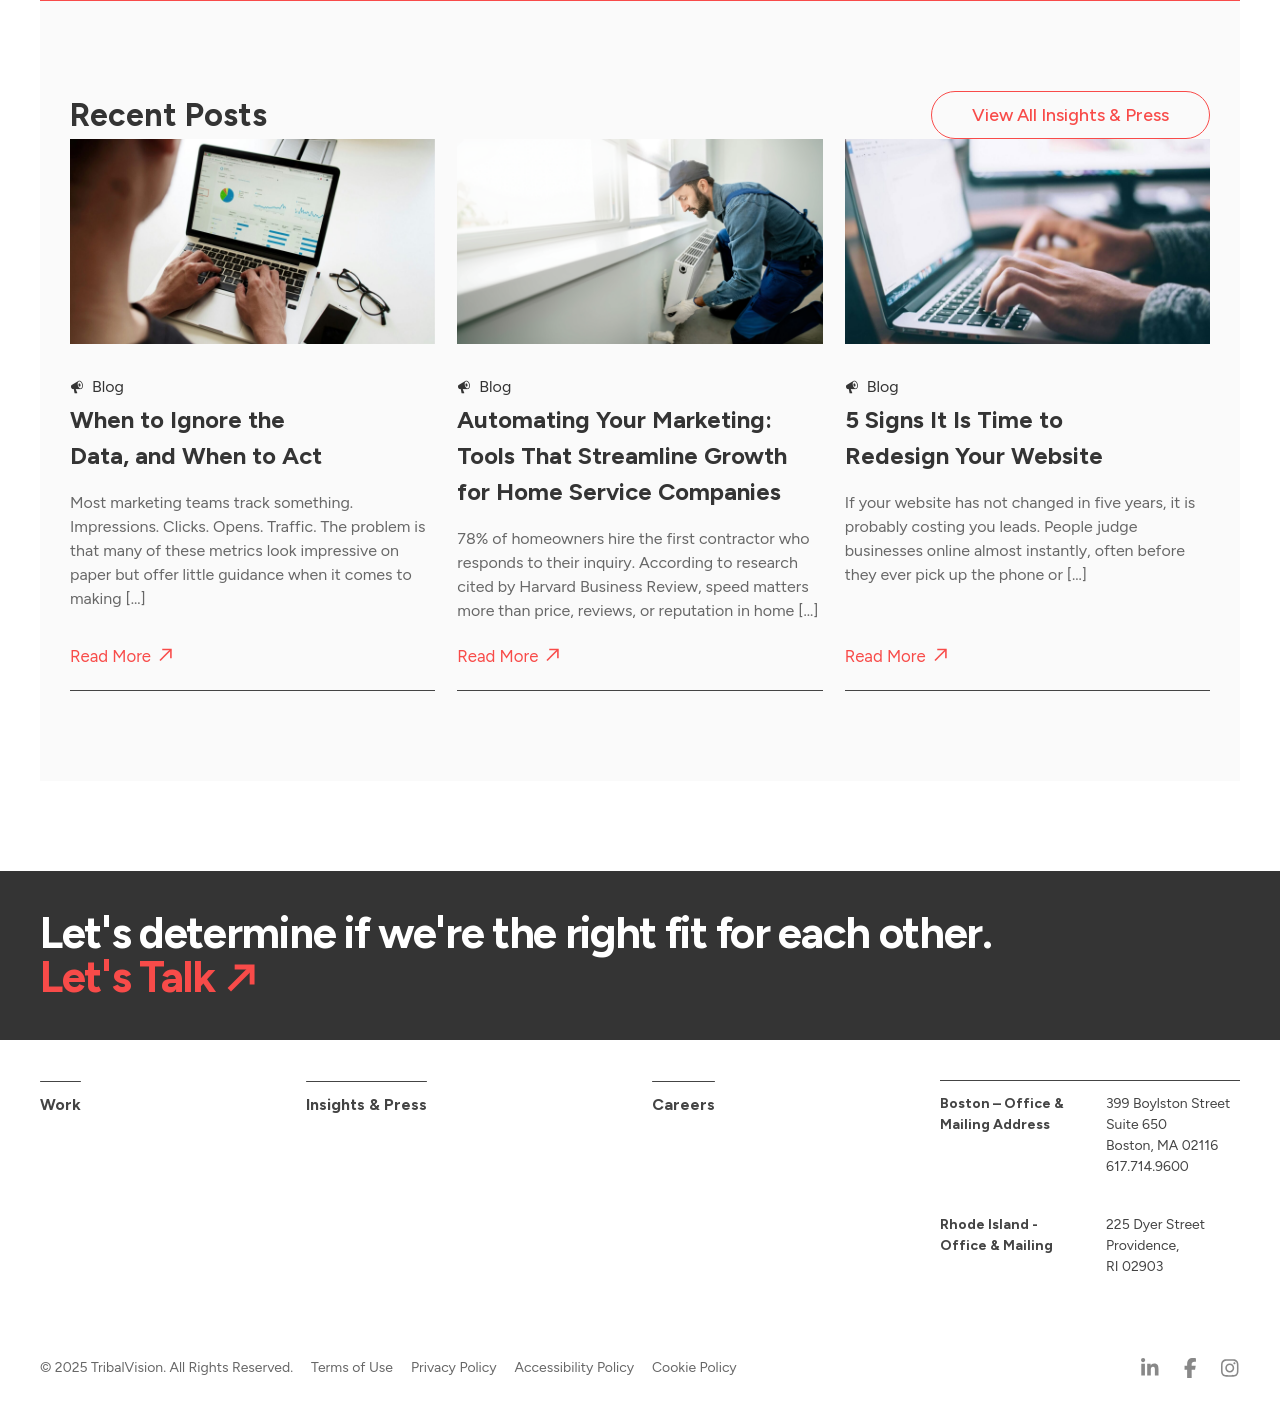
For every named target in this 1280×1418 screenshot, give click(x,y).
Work (60, 1104)
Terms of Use (352, 1367)
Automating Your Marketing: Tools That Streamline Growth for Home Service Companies (622, 455)
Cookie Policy (694, 1367)
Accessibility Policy (575, 1367)
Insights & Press (366, 1104)
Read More (110, 656)
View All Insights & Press (1070, 115)
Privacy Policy (454, 1367)
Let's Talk (127, 977)
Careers (683, 1104)
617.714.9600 (1147, 1166)
